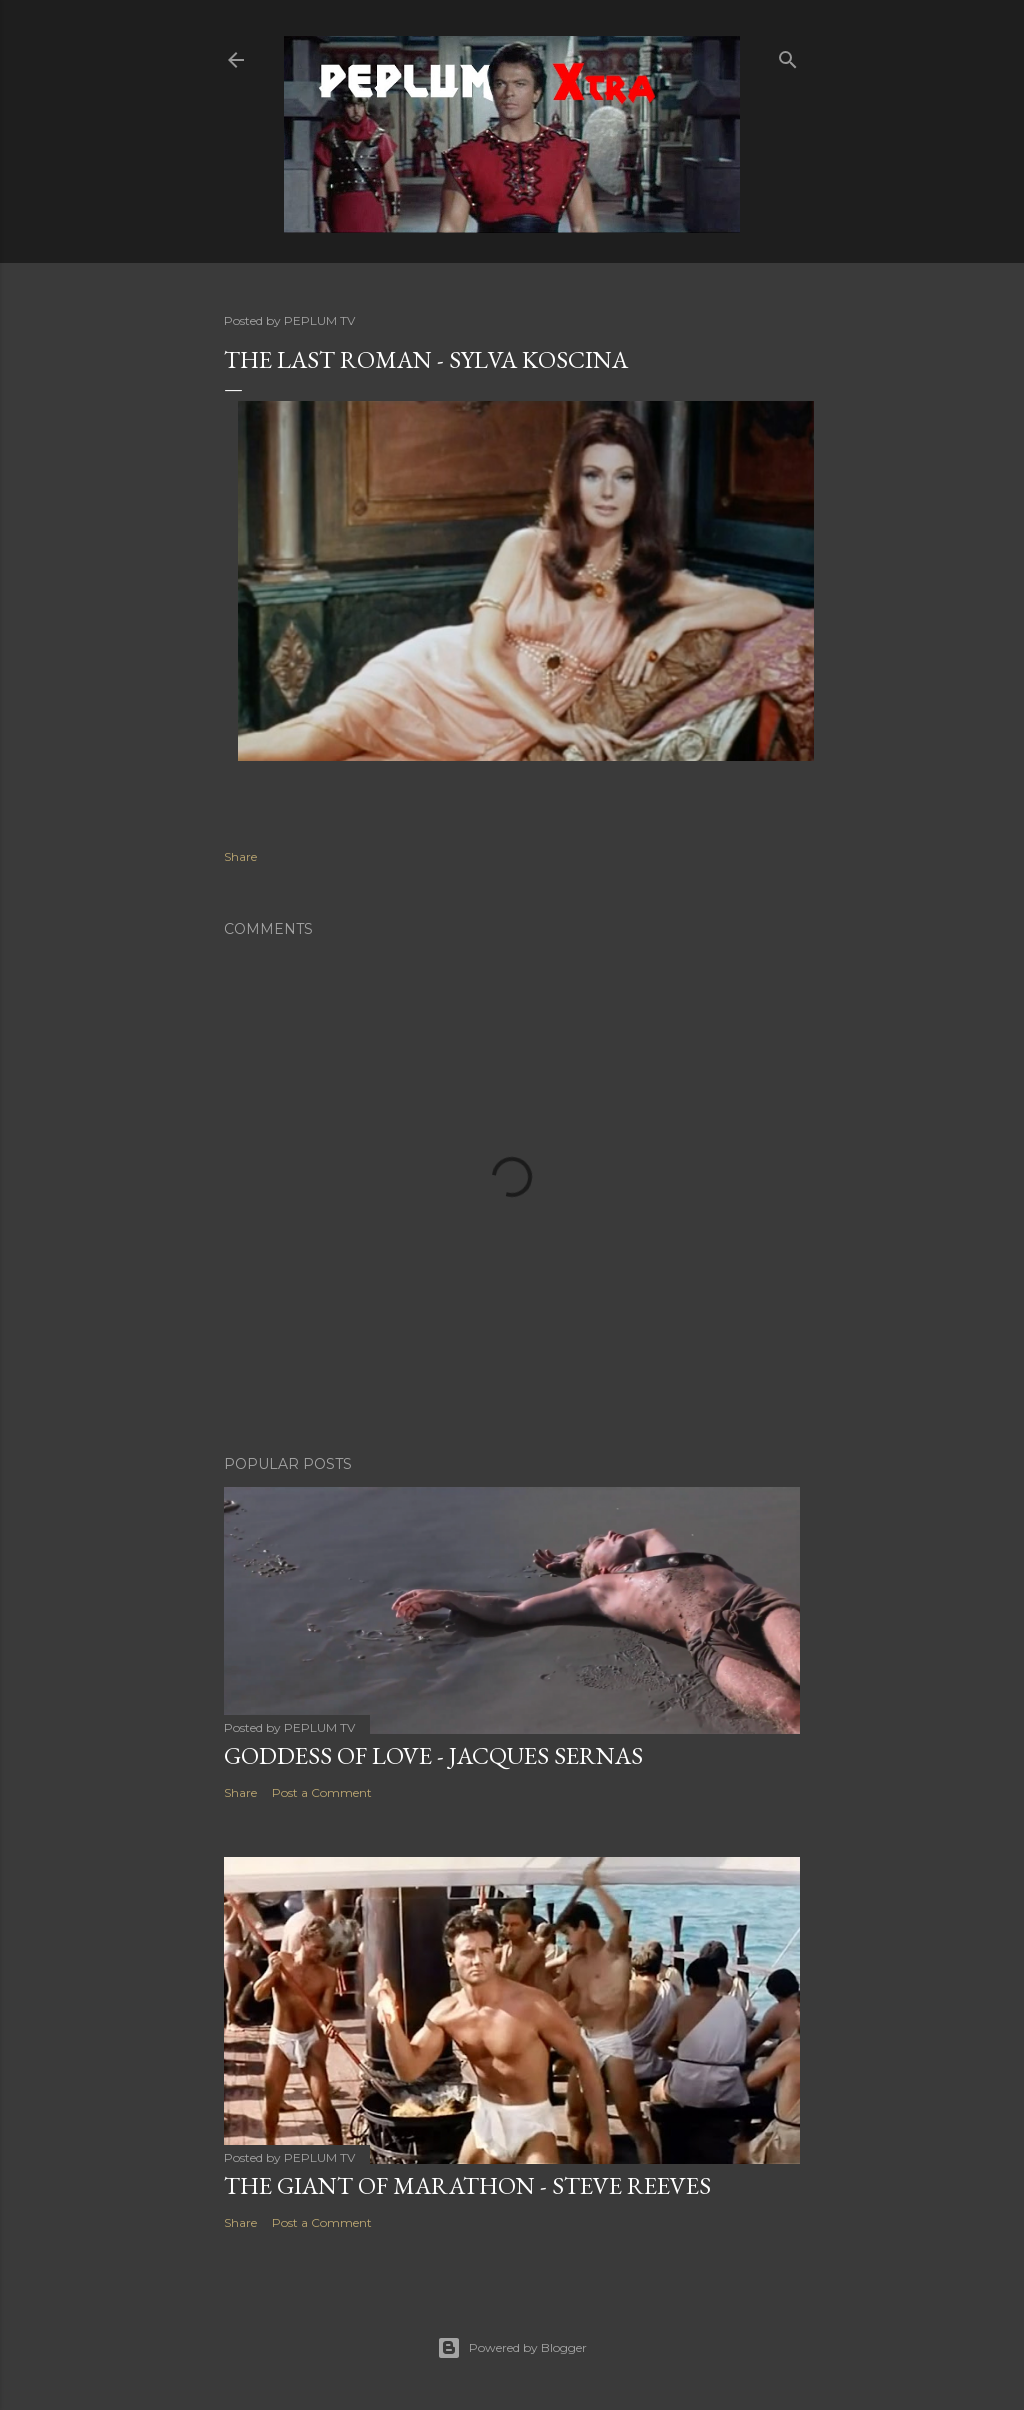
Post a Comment (322, 1792)
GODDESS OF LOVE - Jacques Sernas (433, 1755)
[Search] (788, 55)
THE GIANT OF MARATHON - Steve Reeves (467, 2185)
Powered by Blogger (512, 2348)
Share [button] (240, 856)
